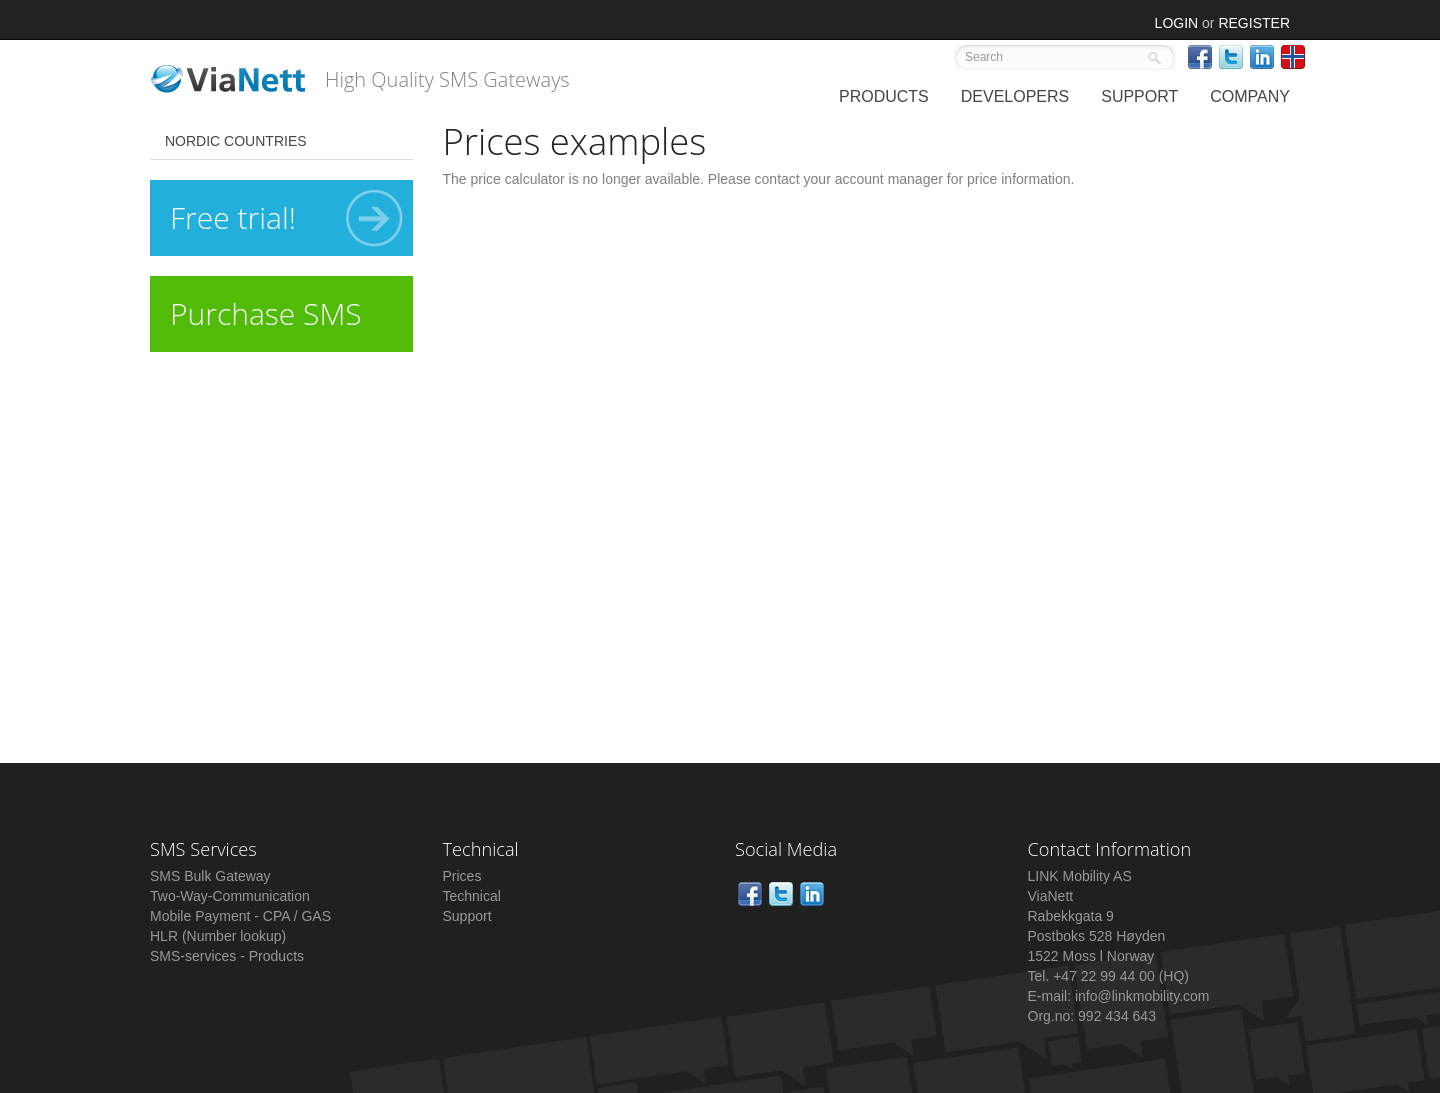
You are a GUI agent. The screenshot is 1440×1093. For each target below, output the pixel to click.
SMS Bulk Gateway (210, 876)
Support (467, 916)
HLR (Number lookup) (218, 936)
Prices (462, 876)
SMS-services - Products (227, 956)
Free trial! (286, 218)
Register (1254, 23)
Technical (472, 896)
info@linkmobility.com (1142, 996)
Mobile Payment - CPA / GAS (240, 916)
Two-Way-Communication (230, 896)
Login (1177, 23)
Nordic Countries (236, 141)
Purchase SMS (266, 313)
